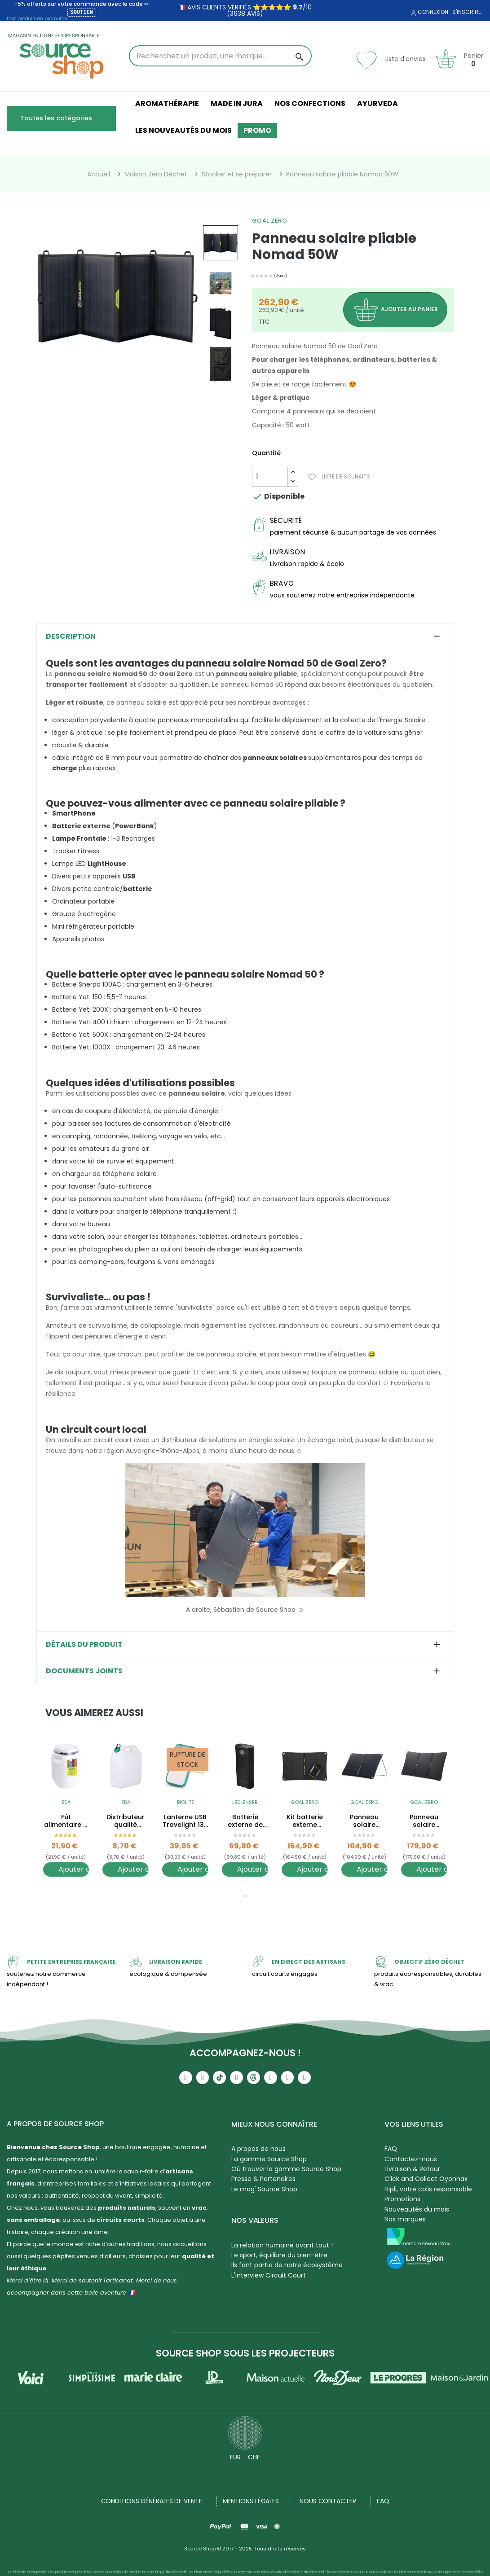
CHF (254, 2457)
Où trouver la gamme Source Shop (286, 2168)
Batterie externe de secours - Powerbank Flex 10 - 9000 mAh (245, 1821)
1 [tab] (245, 1895)
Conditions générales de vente (151, 2501)
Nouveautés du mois (416, 2209)
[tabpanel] (66, 1816)
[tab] (245, 636)
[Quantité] (270, 477)
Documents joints (84, 1671)
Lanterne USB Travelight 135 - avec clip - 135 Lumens (185, 1821)
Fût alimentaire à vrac (66, 1821)
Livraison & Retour (412, 2168)
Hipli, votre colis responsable (428, 2189)
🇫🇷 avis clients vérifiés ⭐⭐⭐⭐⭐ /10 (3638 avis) (245, 10)
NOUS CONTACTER (328, 2501)
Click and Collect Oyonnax (426, 2178)
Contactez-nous (410, 2159)
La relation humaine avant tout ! (282, 2245)
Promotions (402, 2198)
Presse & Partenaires (263, 2178)
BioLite (185, 1802)
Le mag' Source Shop (264, 2189)
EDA (66, 1802)
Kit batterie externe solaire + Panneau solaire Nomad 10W (304, 1821)
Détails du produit (84, 1645)
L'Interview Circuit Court (268, 2275)
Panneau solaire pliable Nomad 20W (424, 1821)
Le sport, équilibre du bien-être (279, 2255)
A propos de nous (258, 2148)
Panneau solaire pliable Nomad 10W (364, 1821)
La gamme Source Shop (269, 2159)
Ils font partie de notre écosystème (287, 2264)
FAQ (390, 2148)
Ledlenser (245, 1802)
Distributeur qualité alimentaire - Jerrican (125, 1821)
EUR (235, 2457)
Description (71, 636)
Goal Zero (269, 220)
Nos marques (405, 2219)
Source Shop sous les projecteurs (245, 2353)
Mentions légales (251, 2501)
